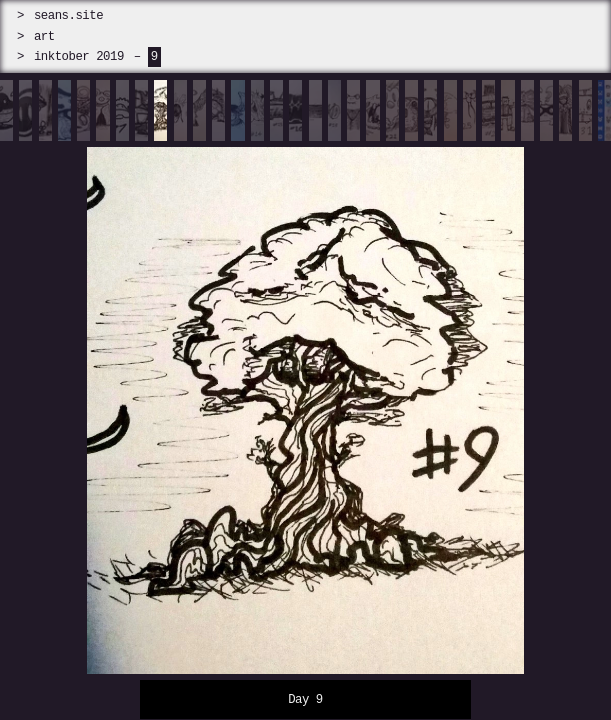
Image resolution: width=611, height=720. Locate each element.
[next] (534, 400)
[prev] (76, 400)
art (44, 36)
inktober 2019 (79, 56)
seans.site (68, 15)
